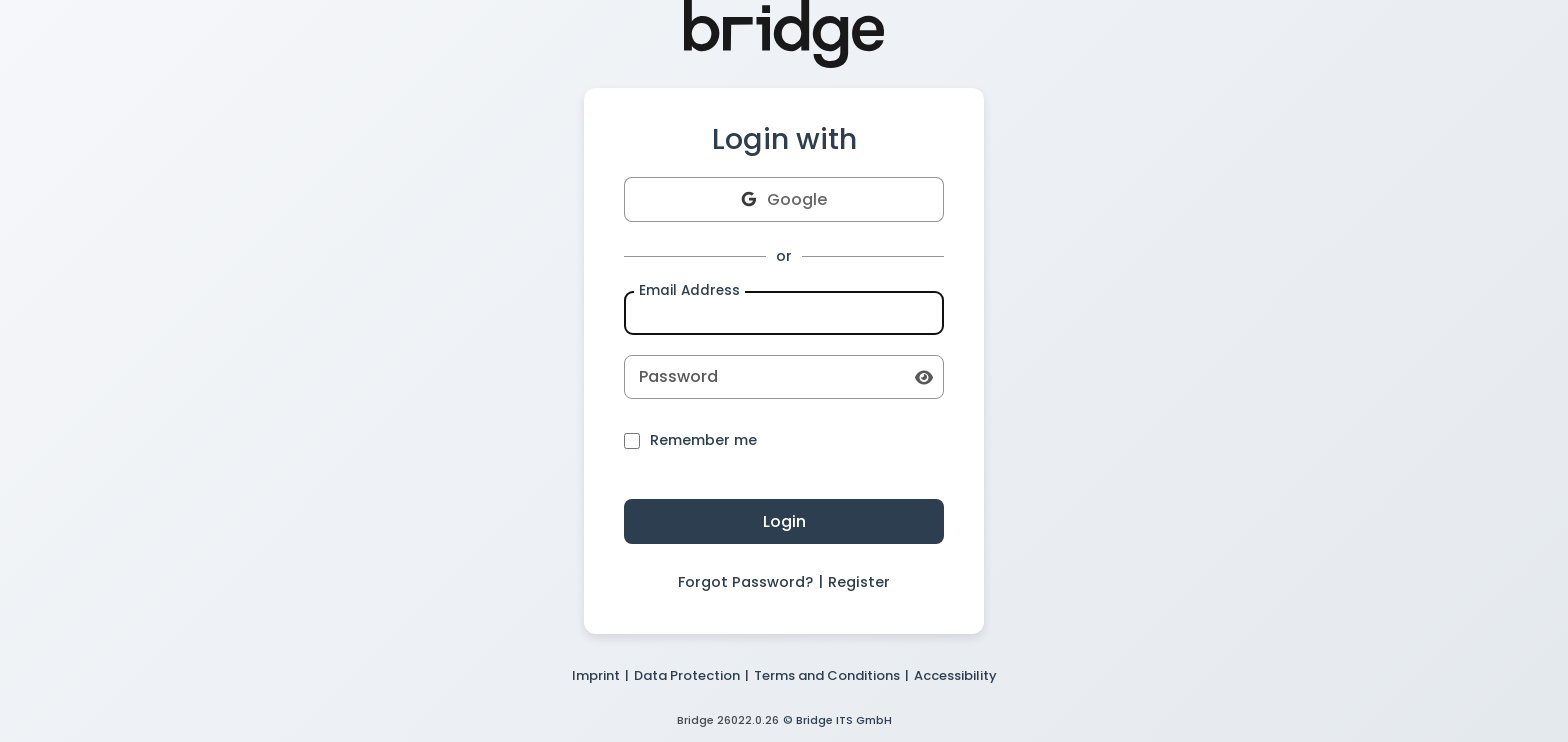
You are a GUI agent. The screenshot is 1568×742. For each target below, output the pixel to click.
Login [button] (784, 521)
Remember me (690, 441)
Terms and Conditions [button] (827, 675)
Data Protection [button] (687, 675)
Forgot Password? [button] (745, 582)
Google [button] (784, 199)
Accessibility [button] (955, 675)
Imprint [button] (596, 675)
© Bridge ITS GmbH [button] (837, 720)
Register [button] (859, 582)
